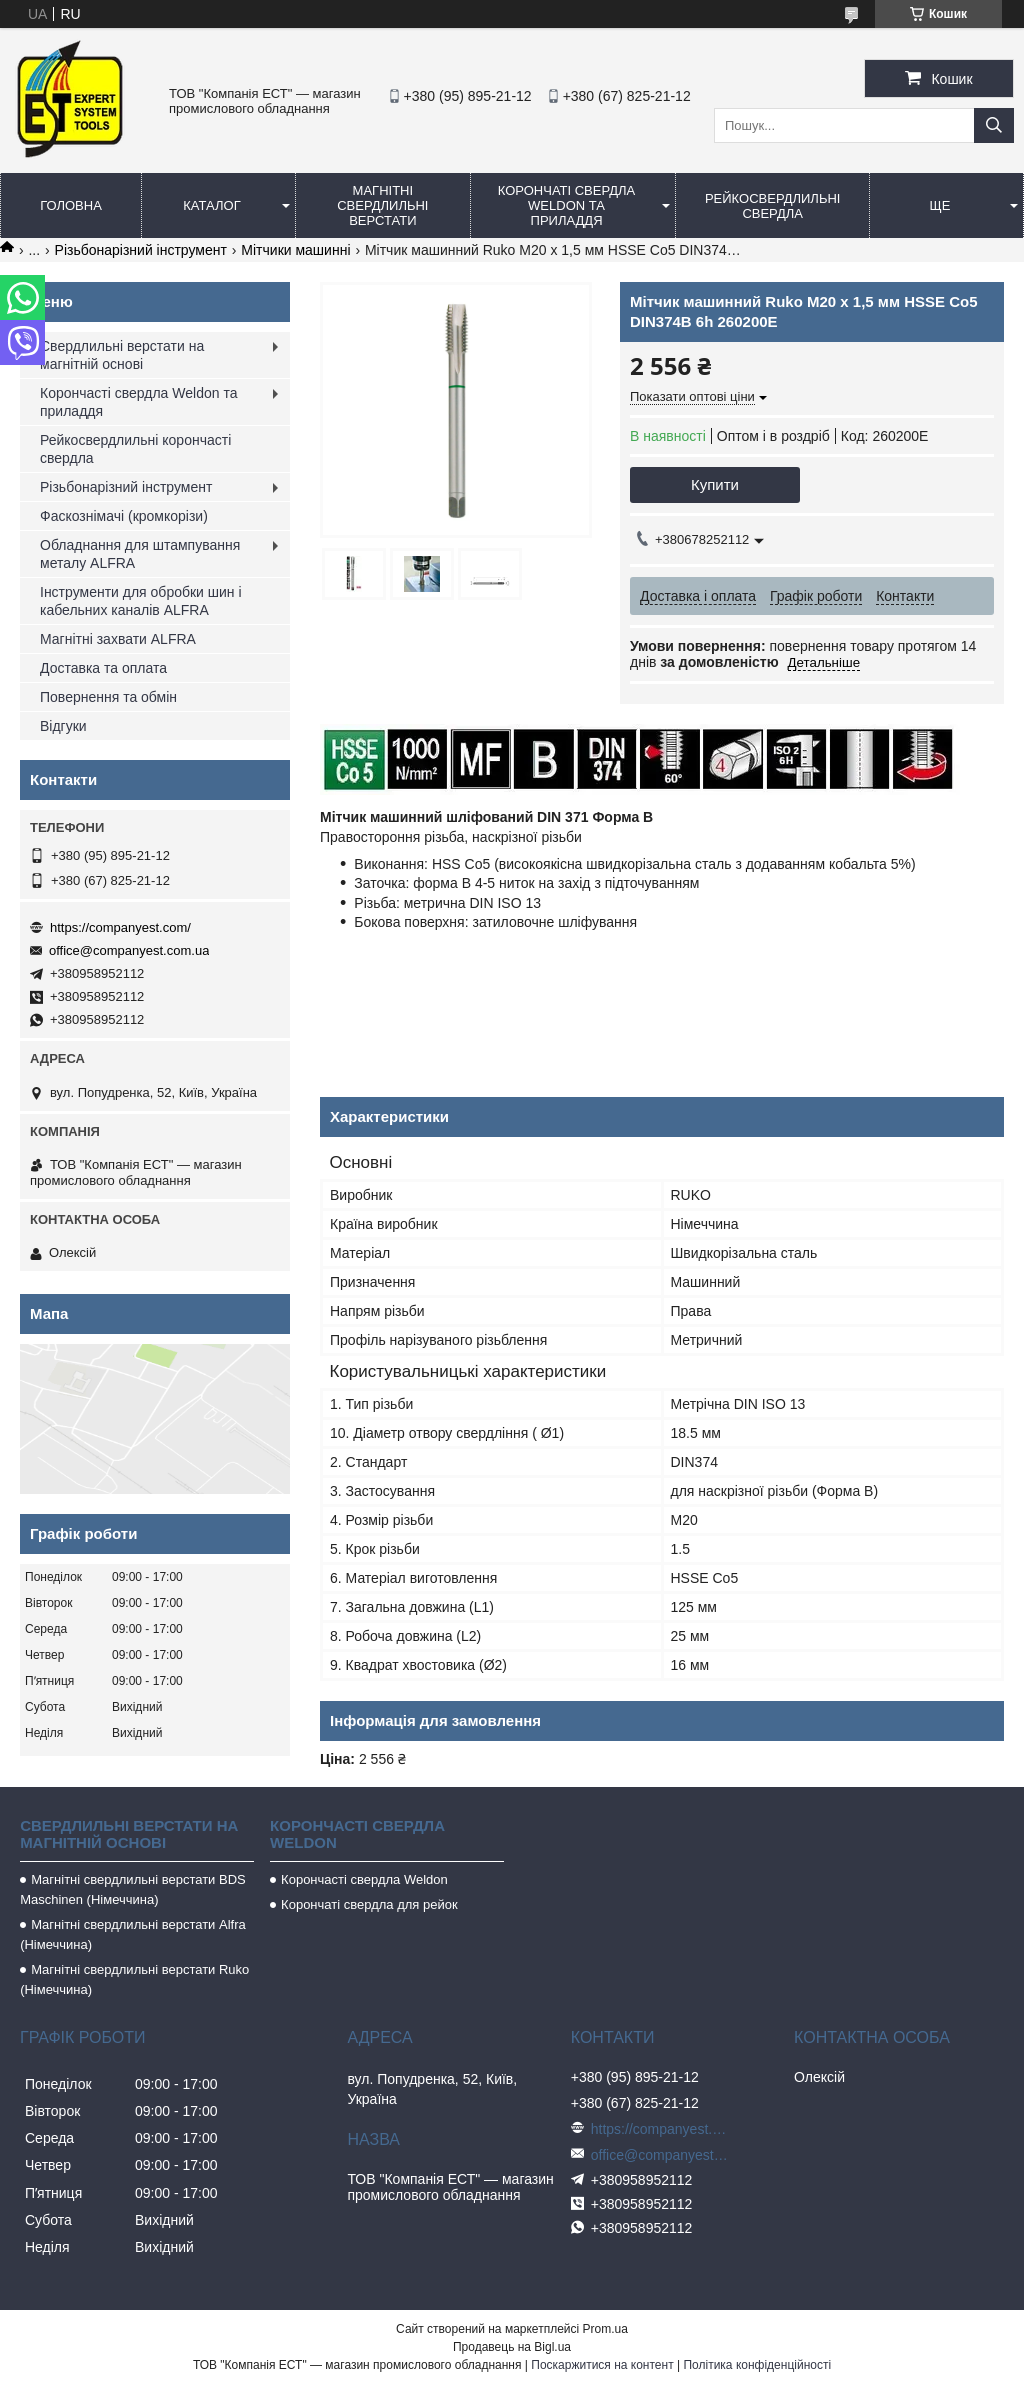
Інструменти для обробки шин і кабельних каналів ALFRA (141, 601)
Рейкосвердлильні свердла (773, 206)
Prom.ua (605, 2329)
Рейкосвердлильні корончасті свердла (135, 449)
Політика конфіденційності (757, 2365)
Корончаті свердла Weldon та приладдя (566, 205)
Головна (71, 205)
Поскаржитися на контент (602, 2365)
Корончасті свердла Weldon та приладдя (138, 402)
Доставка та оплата (103, 668)
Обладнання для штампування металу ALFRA (140, 554)
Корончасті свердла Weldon (364, 1879)
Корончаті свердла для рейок (369, 1904)
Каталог (211, 205)
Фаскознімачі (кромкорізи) (124, 516)
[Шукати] (994, 125)
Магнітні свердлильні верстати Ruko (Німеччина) (134, 1979)
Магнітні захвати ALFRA (118, 639)
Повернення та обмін (108, 697)
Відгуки (63, 726)
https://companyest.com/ (120, 927)
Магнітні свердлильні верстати (382, 205)
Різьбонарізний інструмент (141, 250)
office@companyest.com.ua (129, 950)
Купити (715, 484)
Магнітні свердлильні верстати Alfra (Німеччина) (133, 1934)
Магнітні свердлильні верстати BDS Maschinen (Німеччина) (133, 1889)
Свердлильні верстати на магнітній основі (122, 355)
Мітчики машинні (295, 250)
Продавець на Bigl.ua (512, 2347)
